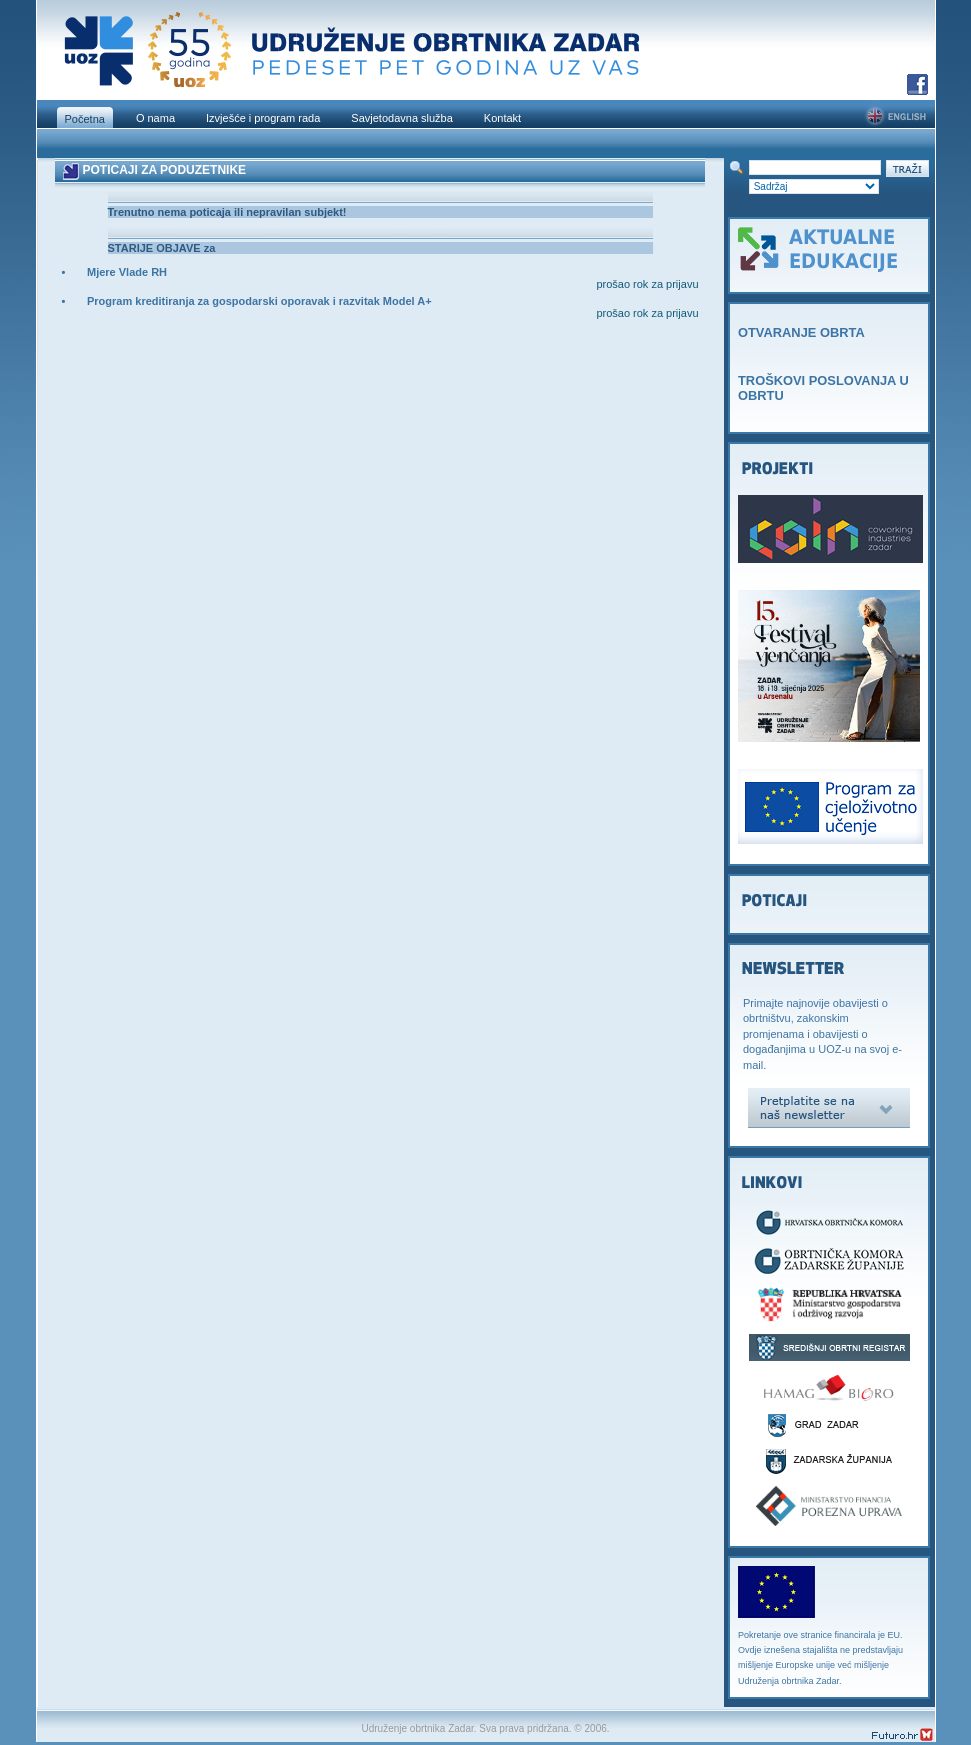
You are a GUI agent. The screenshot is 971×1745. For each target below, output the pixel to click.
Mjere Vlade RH (127, 272)
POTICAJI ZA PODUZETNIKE (164, 170)
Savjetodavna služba (402, 118)
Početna (85, 119)
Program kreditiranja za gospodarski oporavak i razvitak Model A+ (259, 301)
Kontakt (502, 118)
